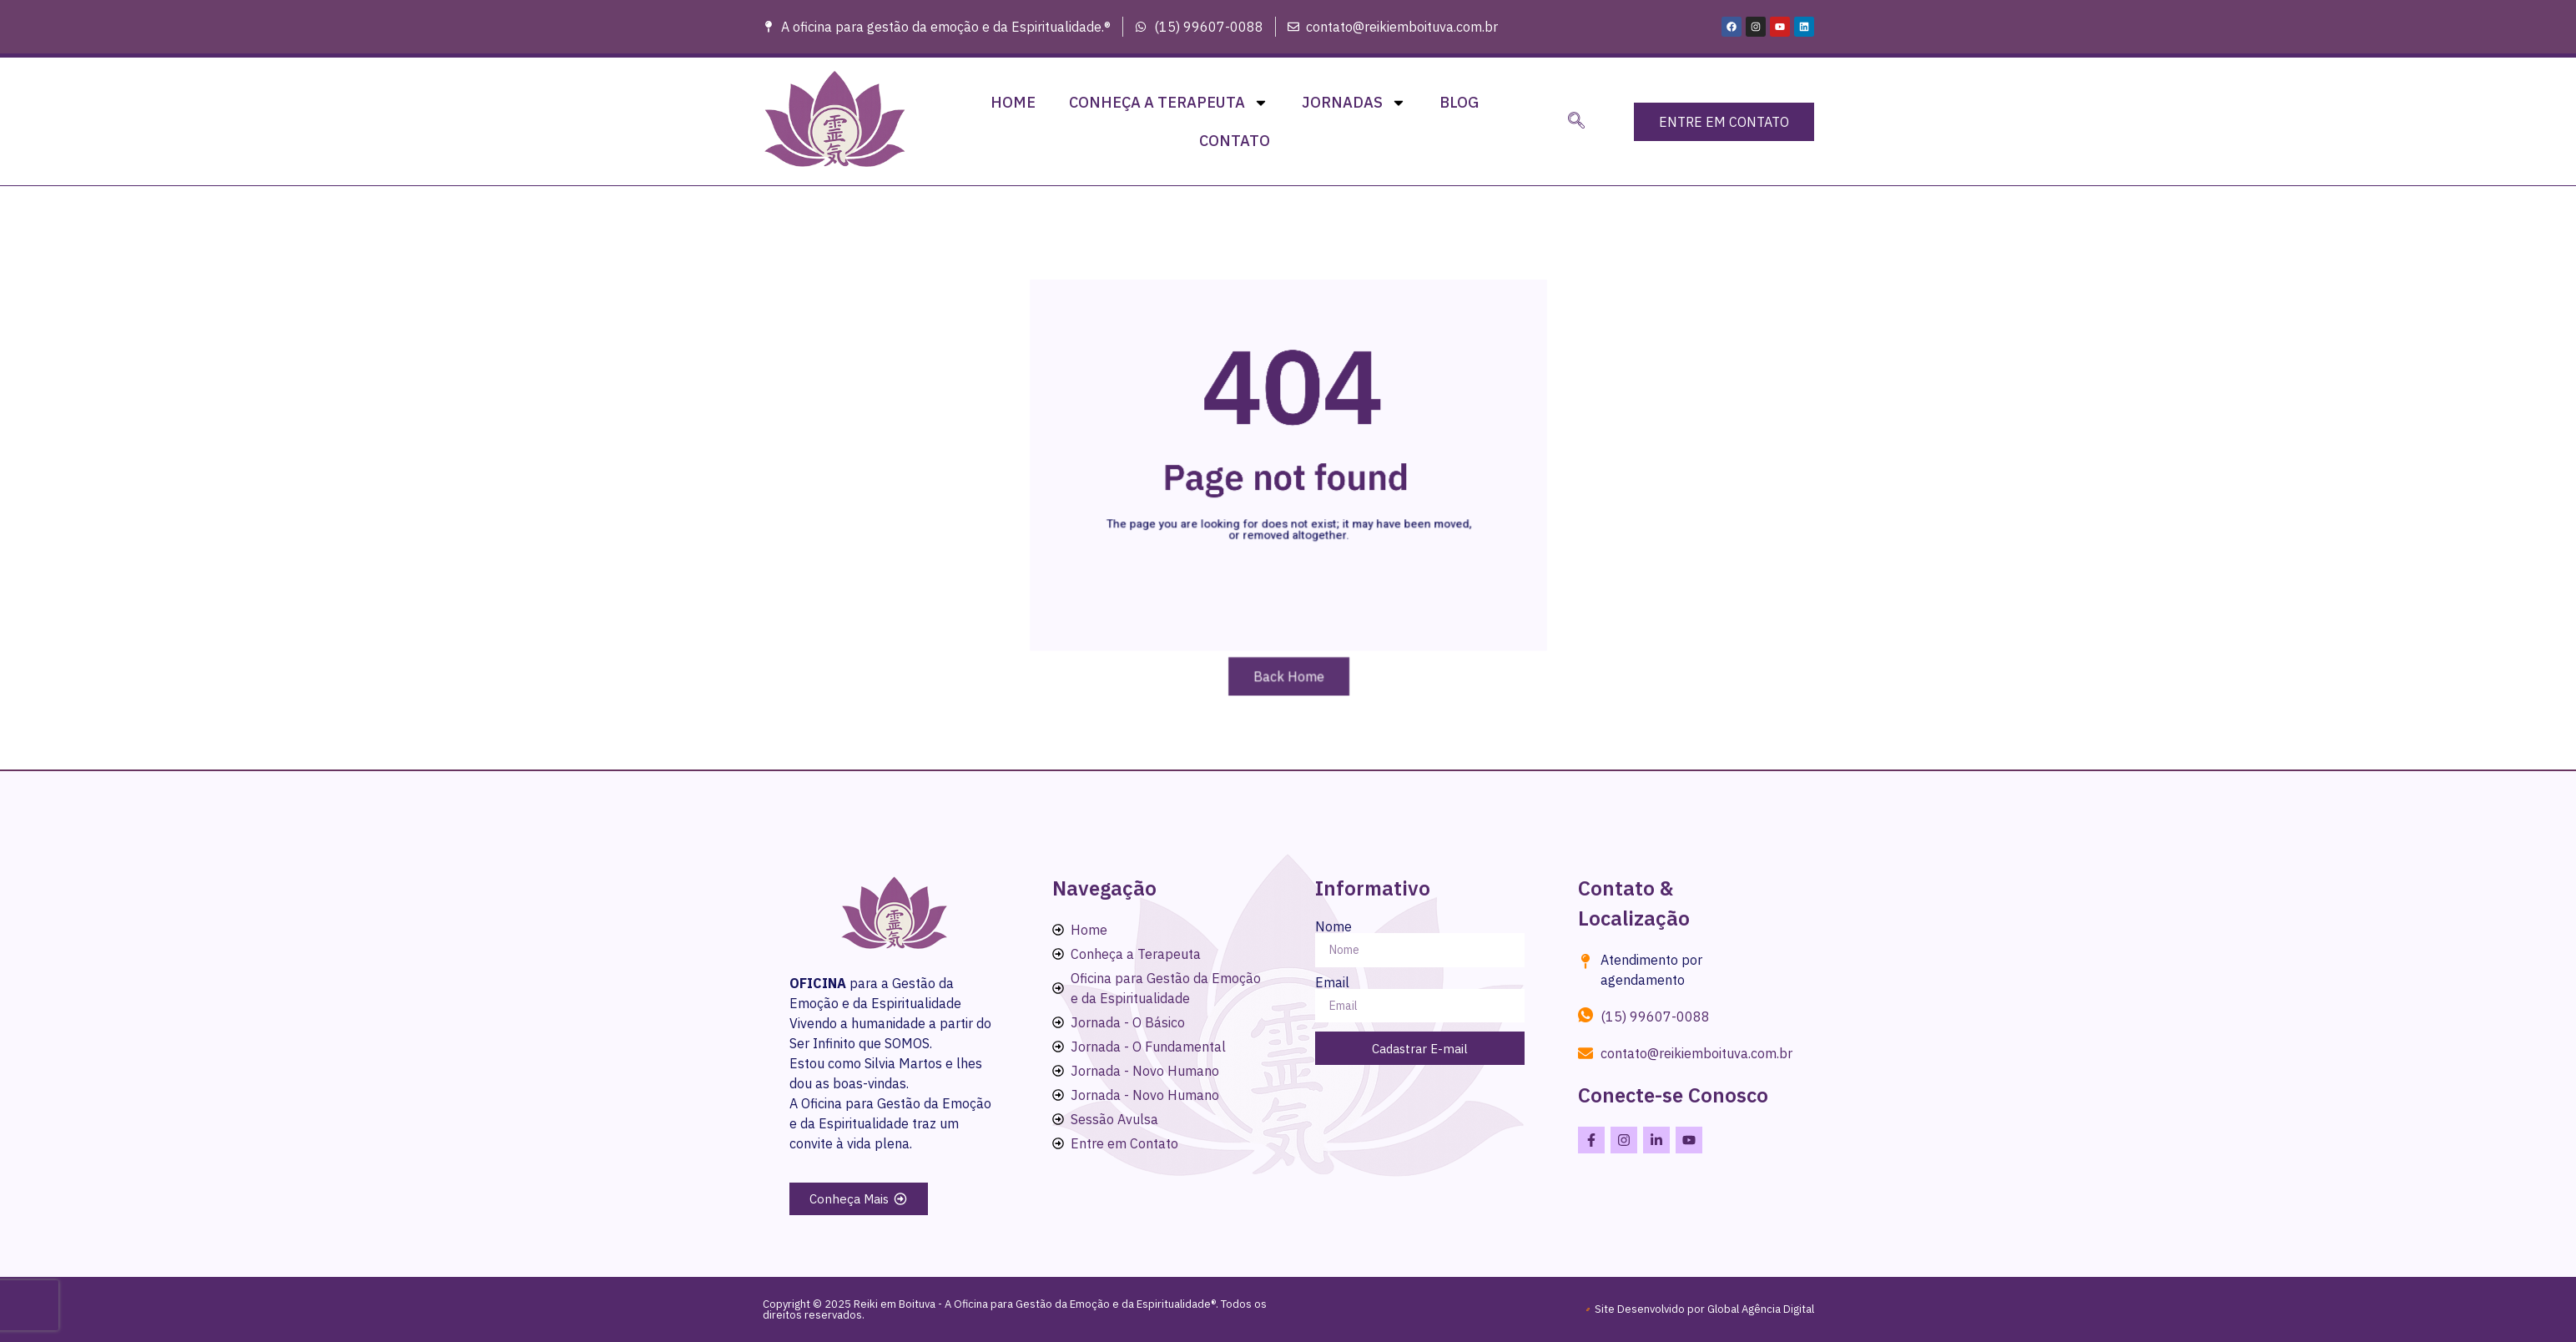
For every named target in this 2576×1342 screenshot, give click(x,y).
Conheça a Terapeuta (1168, 103)
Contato (1234, 140)
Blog (1459, 102)
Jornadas (1354, 103)
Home (1013, 102)
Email (1332, 982)
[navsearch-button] (1576, 122)
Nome (1333, 926)
